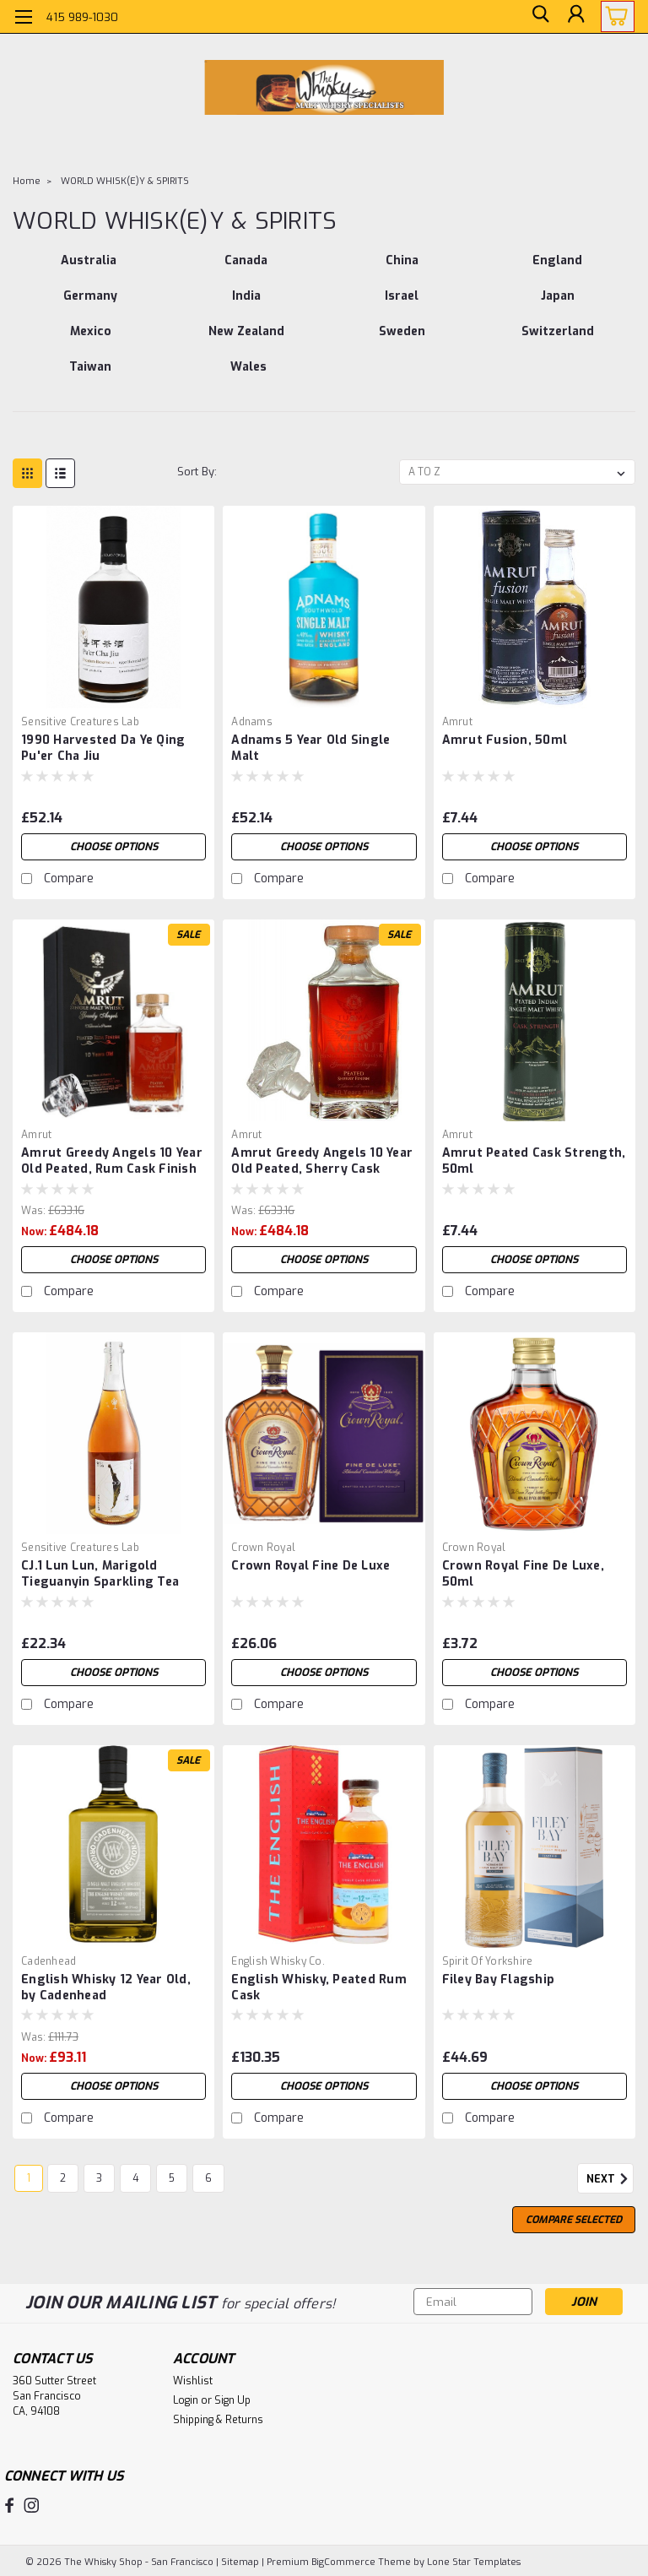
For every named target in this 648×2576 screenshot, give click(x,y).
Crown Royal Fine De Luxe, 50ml (523, 1574)
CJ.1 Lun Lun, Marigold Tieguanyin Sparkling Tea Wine (100, 1575)
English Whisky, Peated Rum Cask (319, 1987)
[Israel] (402, 305)
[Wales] (249, 375)
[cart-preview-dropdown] (613, 16)
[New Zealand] (247, 340)
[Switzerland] (558, 340)
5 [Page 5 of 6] (172, 2178)
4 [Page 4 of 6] (135, 2178)
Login (185, 2400)
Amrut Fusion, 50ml (505, 740)
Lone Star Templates (474, 2559)
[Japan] (558, 305)
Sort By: (197, 471)
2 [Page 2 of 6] (63, 2178)
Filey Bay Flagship (498, 1979)
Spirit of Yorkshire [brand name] (487, 1961)
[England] (558, 269)
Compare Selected (574, 2219)
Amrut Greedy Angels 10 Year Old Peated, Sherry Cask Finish (322, 1162)
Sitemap (240, 2559)
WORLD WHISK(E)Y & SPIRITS (125, 181)
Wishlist (193, 2381)
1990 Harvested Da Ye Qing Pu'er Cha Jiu (103, 748)
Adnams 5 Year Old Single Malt (310, 748)
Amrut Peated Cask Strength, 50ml (534, 1161)
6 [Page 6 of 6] (208, 2178)
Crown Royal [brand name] (263, 1547)
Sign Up (232, 2400)
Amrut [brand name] (457, 722)
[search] (537, 17)
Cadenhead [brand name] (48, 1961)
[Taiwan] (91, 375)
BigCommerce (343, 2559)
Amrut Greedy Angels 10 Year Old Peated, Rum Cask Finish (111, 1161)
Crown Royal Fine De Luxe (310, 1566)
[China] (402, 269)
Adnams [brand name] (252, 722)
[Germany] (91, 305)
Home (26, 181)
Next (610, 2179)
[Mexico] (91, 340)
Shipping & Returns (218, 2420)
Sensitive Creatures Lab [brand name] (80, 722)
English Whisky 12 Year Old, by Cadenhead (106, 1987)
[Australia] (89, 269)
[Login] (575, 17)
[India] (247, 305)
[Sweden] (402, 340)
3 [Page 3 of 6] (99, 2178)
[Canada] (247, 269)
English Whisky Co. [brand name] (278, 1961)
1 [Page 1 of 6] (28, 2178)
